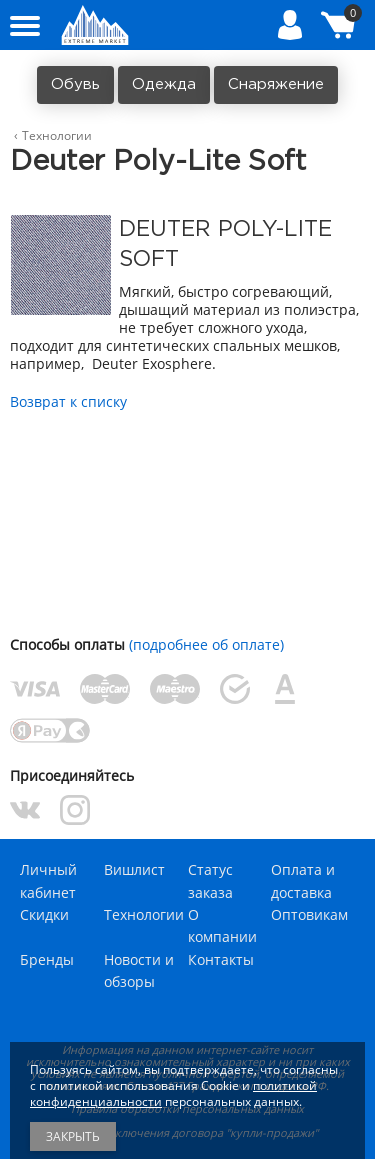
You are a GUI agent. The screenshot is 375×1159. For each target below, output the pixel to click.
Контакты (221, 959)
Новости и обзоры (139, 970)
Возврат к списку (68, 401)
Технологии (144, 914)
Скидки (44, 914)
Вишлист (134, 869)
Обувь (75, 84)
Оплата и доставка (303, 880)
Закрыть (73, 1136)
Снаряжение (276, 84)
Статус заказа (210, 880)
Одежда (164, 84)
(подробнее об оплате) (206, 644)
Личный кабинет (48, 880)
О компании (222, 925)
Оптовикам (309, 914)
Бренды (47, 959)
